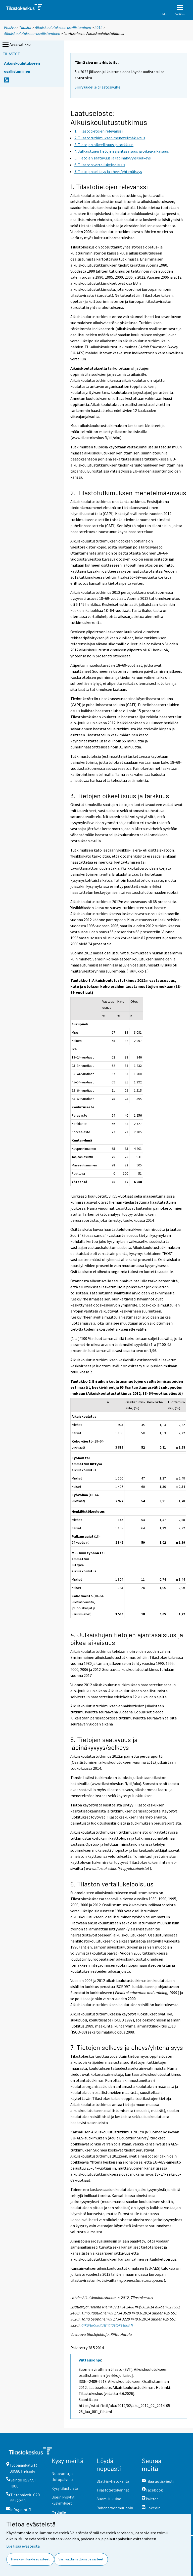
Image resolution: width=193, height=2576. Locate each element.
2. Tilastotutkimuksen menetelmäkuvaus (128, 492)
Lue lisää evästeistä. (23, 2546)
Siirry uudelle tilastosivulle (97, 87)
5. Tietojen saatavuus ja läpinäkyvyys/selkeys (103, 1743)
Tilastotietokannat (112, 2489)
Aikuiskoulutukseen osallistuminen (63, 27)
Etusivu (10, 27)
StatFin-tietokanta (112, 2481)
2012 (98, 27)
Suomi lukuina (108, 2498)
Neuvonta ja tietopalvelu (62, 2476)
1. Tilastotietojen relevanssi (109, 186)
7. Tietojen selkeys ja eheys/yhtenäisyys (126, 2047)
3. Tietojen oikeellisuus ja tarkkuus (119, 795)
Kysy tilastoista (65, 2488)
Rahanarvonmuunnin (114, 2507)
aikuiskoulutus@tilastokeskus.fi (107, 2325)
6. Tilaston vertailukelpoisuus (112, 1884)
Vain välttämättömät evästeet (81, 2559)
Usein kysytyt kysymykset (63, 2500)
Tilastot (25, 27)
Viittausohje (90, 2359)
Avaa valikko (16, 45)
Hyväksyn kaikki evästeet (30, 2559)
